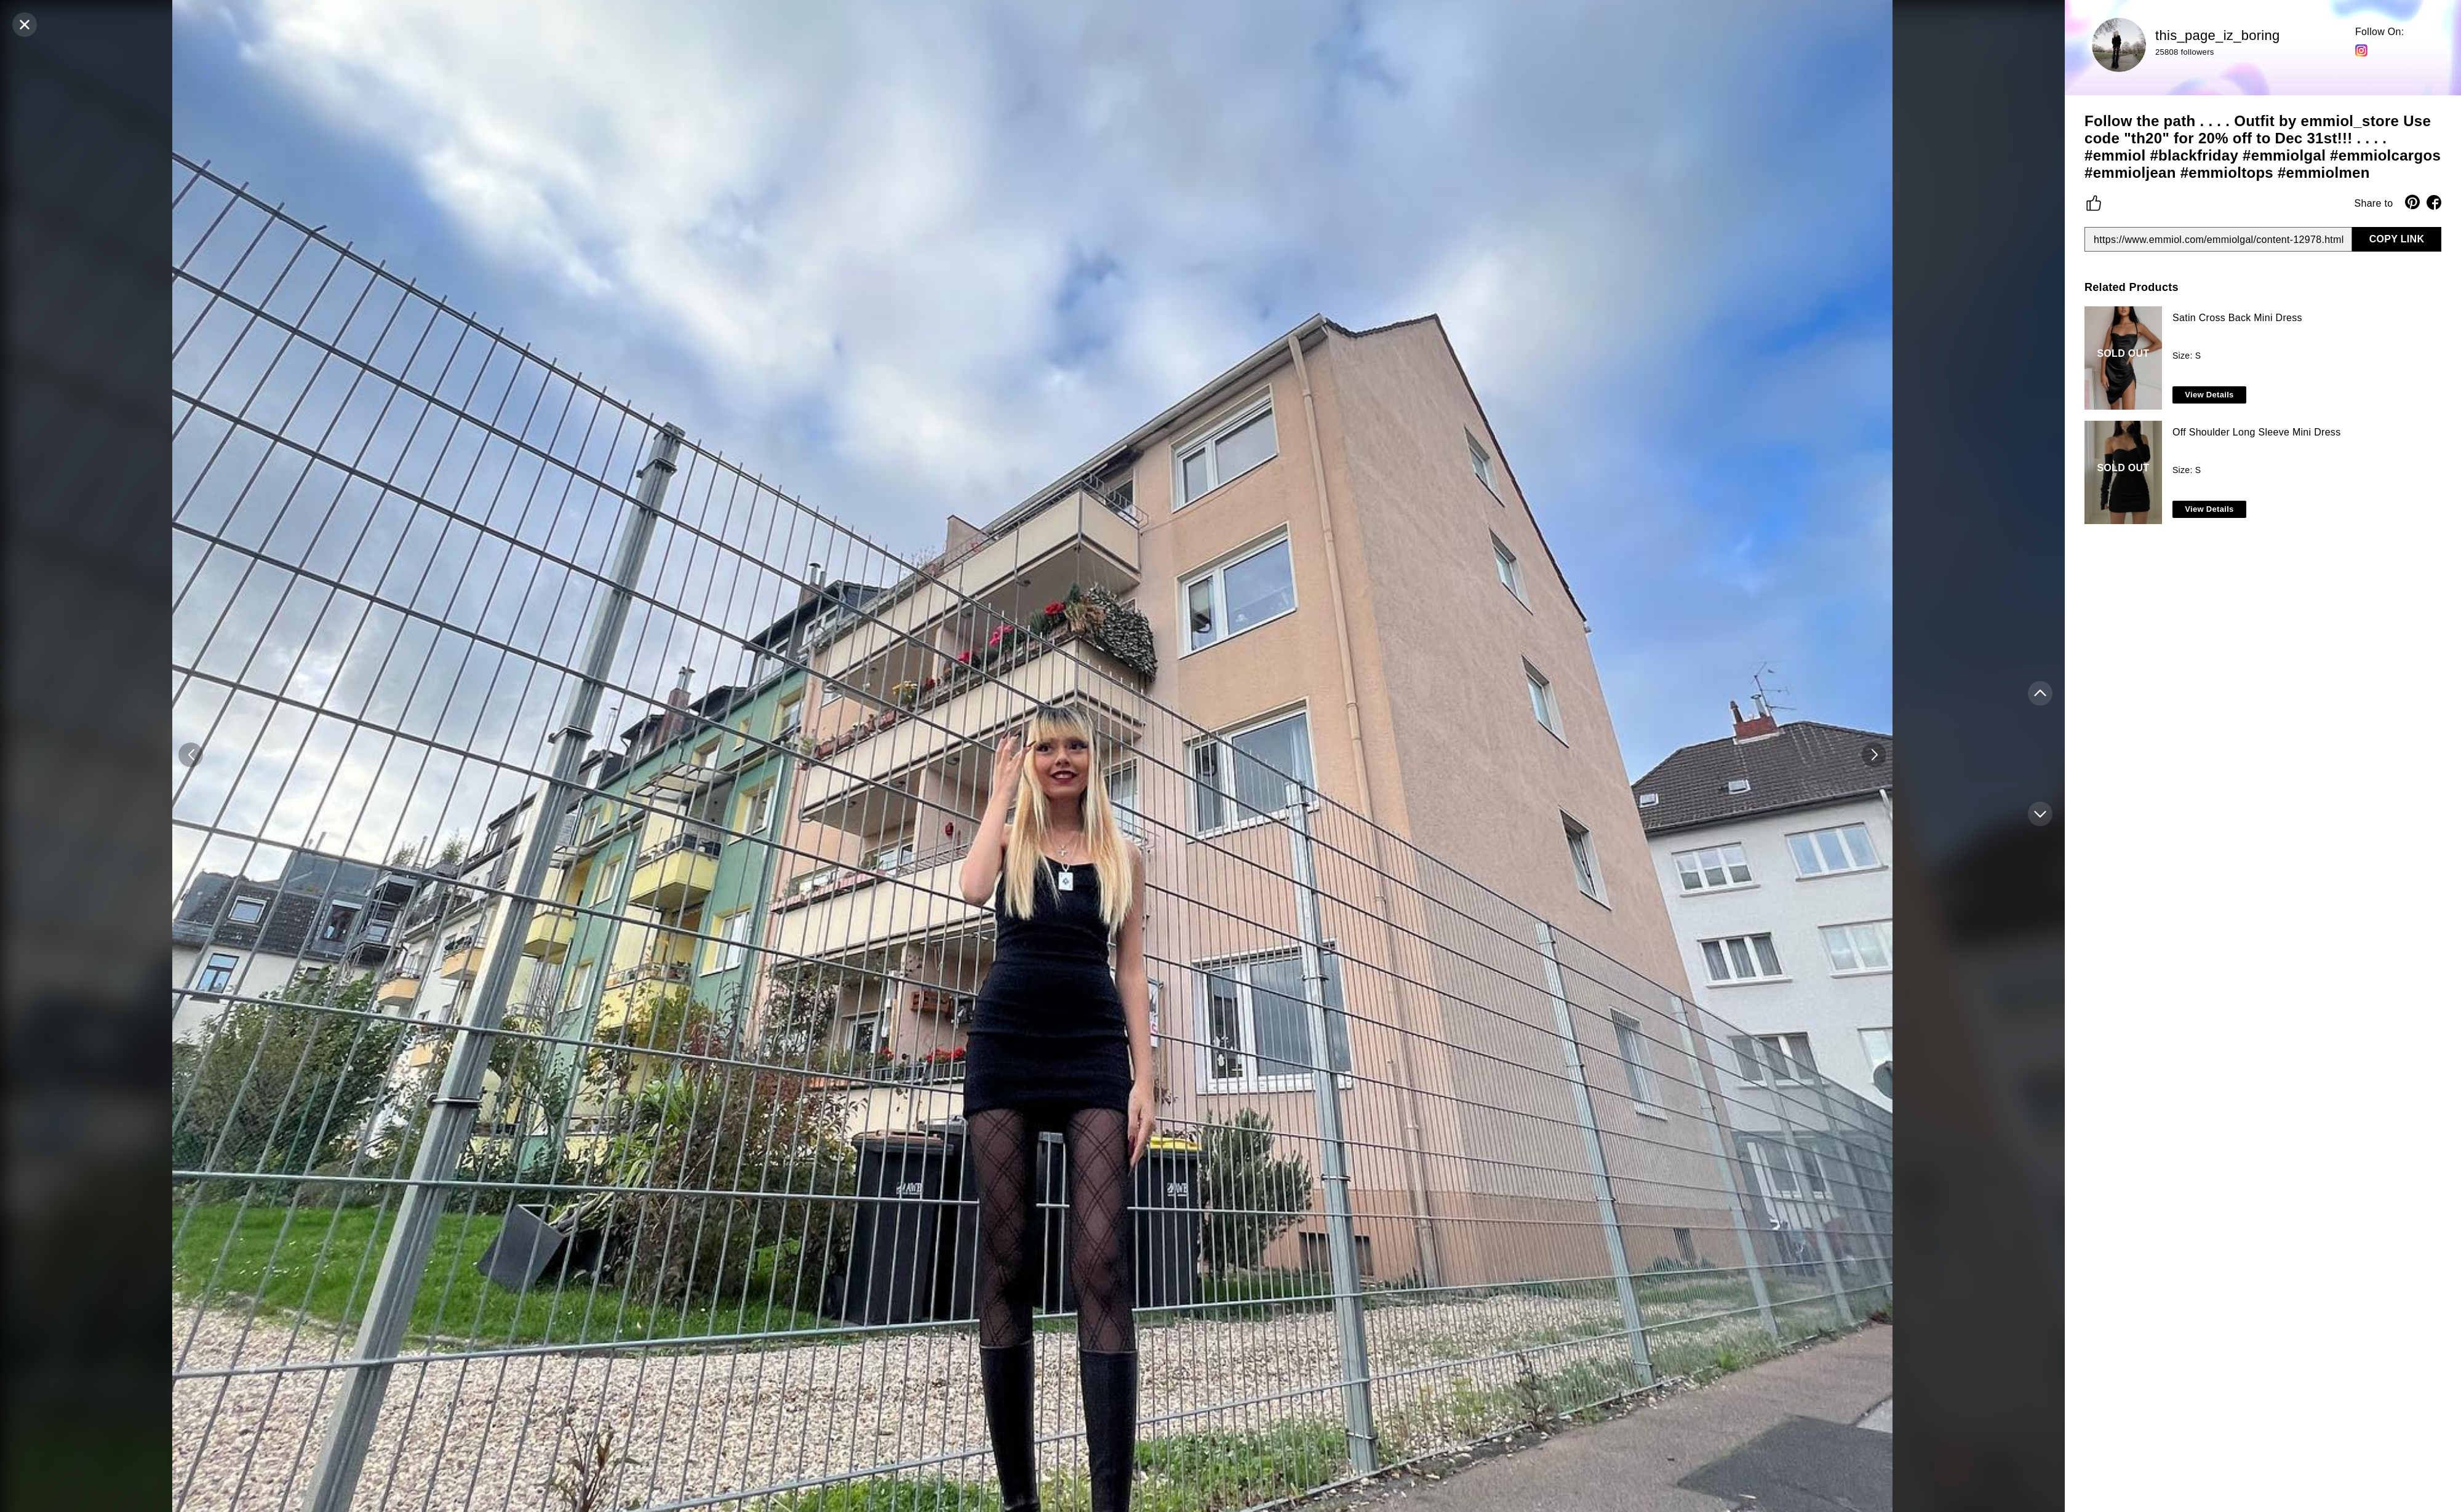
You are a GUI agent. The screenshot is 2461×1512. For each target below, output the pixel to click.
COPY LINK (2397, 239)
